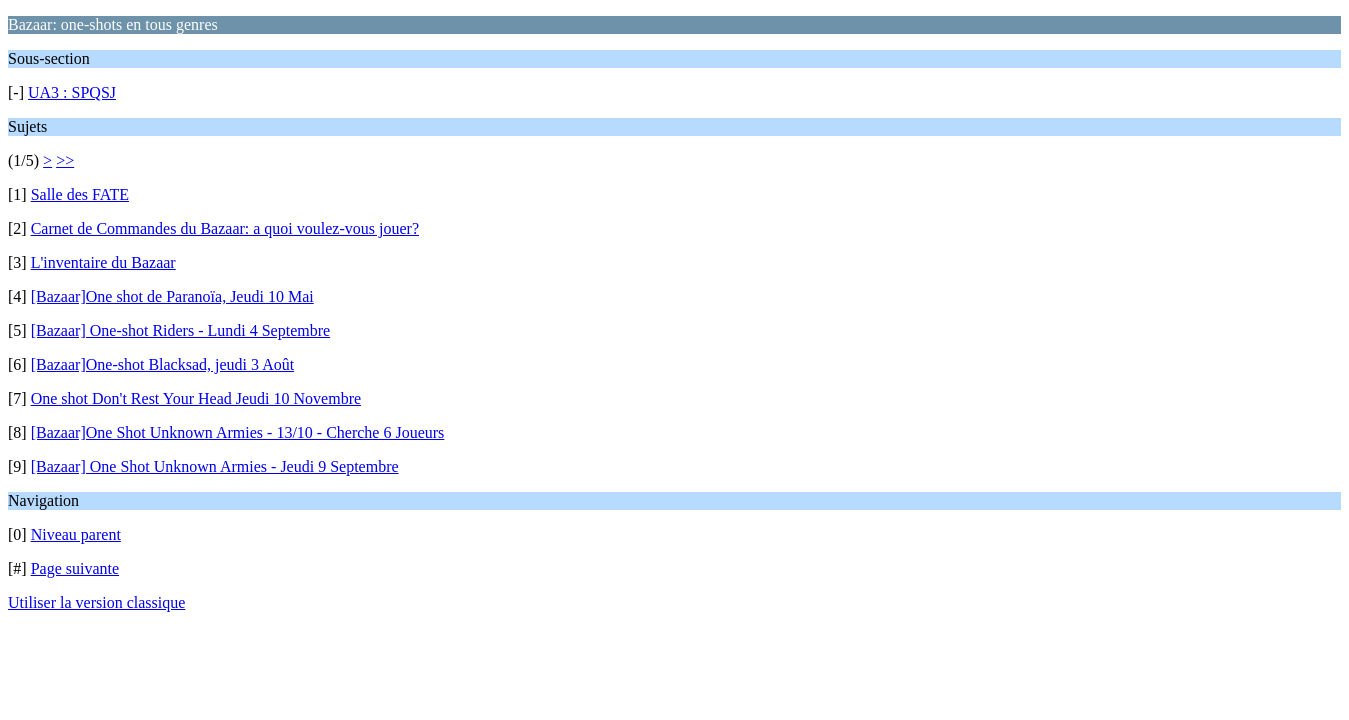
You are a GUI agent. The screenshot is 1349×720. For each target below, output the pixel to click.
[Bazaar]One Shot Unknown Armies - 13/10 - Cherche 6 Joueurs (238, 432)
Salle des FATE (80, 194)
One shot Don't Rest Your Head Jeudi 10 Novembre (196, 398)
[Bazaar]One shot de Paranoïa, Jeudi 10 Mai (172, 296)
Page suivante (75, 568)
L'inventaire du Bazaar (103, 262)
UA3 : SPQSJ (72, 92)
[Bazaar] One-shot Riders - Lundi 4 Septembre (180, 330)
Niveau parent (76, 534)
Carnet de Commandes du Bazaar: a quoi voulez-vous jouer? (225, 228)
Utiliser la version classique (96, 602)
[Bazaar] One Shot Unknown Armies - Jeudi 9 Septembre (215, 466)
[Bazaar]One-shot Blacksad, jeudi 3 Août (162, 364)
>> (65, 160)
